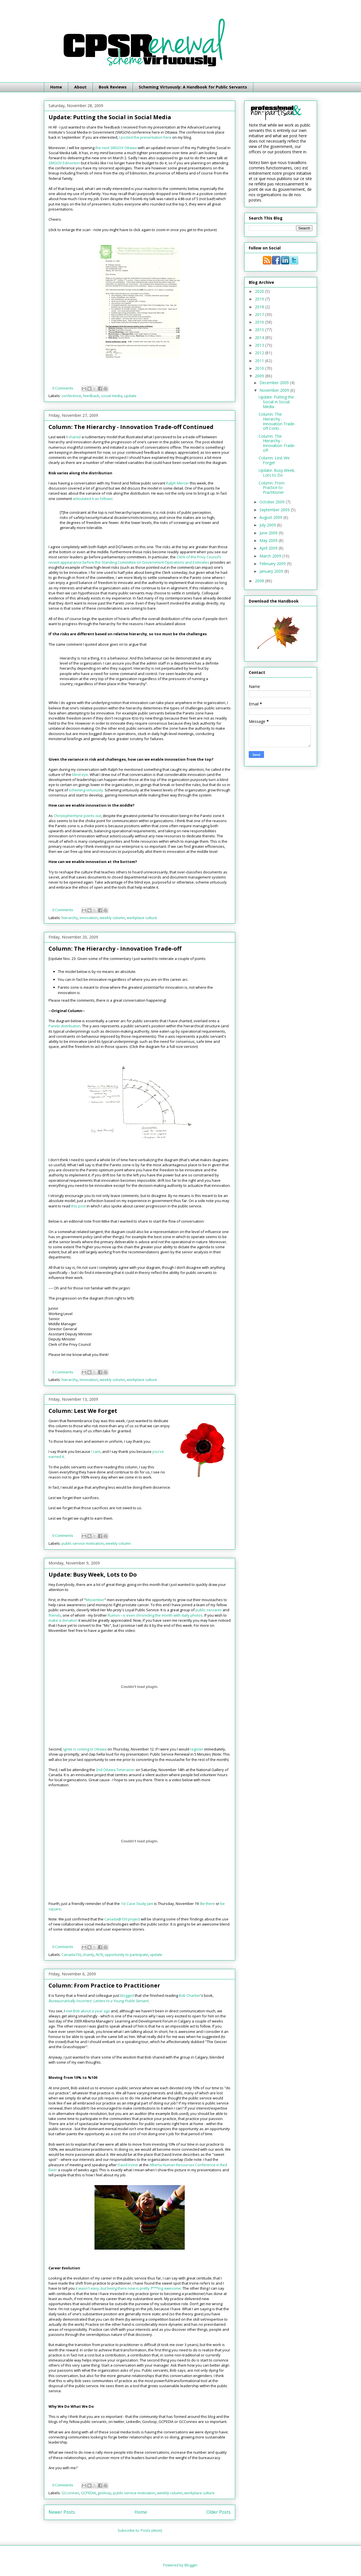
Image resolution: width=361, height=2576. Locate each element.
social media (111, 395)
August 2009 (271, 517)
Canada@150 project (122, 1919)
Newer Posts (62, 2512)
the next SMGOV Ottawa (116, 147)
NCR (99, 1954)
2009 (260, 376)
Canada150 (71, 1954)
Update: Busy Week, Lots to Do (93, 1574)
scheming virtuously (86, 790)
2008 (260, 580)
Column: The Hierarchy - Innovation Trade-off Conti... (277, 421)
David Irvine (128, 2164)
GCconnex (70, 2492)
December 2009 (274, 382)
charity (88, 1954)
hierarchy (69, 917)
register (196, 1749)
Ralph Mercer (177, 483)
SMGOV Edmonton (64, 162)
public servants (208, 1609)
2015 (260, 329)
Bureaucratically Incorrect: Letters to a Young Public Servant (98, 2000)
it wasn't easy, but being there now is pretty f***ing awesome (128, 2288)
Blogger (190, 2565)
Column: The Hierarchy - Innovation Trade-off (115, 948)
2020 (260, 291)
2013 (260, 345)
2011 (260, 360)
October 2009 (272, 501)
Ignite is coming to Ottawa (85, 1749)
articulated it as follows (92, 498)
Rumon (114, 1615)
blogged (127, 1995)
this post (78, 1206)
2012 (260, 352)
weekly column (112, 917)
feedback (91, 395)
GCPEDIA (88, 2492)
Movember (95, 1599)
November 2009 (274, 390)
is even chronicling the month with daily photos (162, 1615)
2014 (260, 337)
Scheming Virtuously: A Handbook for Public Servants (193, 87)
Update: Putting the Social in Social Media (110, 117)
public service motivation (82, 1543)
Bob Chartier (189, 1995)
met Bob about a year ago (88, 2010)
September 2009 (275, 509)
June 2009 (269, 532)
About (80, 87)
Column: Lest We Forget (83, 1411)
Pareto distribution (64, 1025)
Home (56, 87)
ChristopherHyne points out (77, 815)
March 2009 (270, 556)
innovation (89, 917)
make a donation (63, 1620)
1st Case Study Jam (137, 1903)
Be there (207, 1903)
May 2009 (269, 540)
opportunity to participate (126, 1954)
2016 (260, 322)
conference (71, 395)
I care (95, 1451)
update (130, 395)
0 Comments (62, 388)
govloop (104, 2492)
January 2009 (271, 571)
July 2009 (268, 525)
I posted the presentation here (145, 137)
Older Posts (218, 2512)
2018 (260, 306)
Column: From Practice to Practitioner (104, 1985)
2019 (260, 299)
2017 (260, 314)
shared (74, 436)
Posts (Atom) (151, 2530)
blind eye (80, 774)
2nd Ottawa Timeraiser (115, 1769)
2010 (260, 368)
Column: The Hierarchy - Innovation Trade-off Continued (131, 427)
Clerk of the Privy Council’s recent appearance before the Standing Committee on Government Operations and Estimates (135, 559)
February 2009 (273, 563)
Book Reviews (113, 87)
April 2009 (269, 548)
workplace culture (142, 917)
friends (55, 1615)
